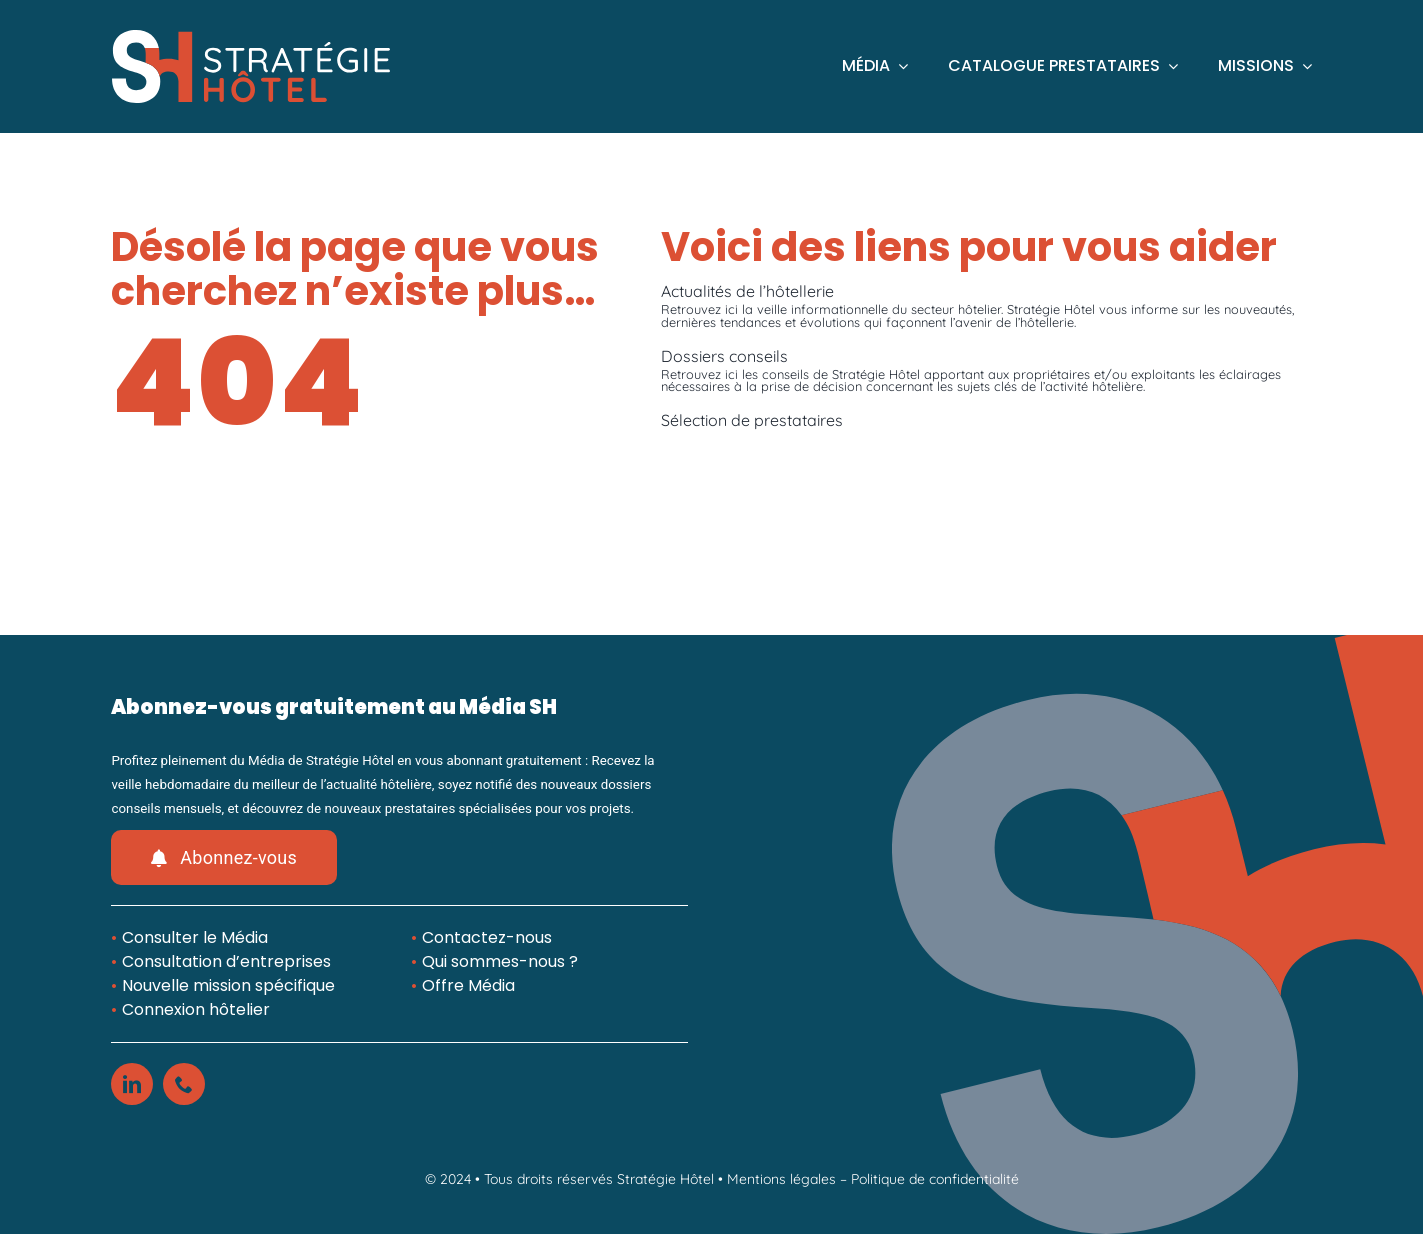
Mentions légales (781, 1179)
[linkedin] (132, 1084)
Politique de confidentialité (935, 1179)
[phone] (184, 1084)
